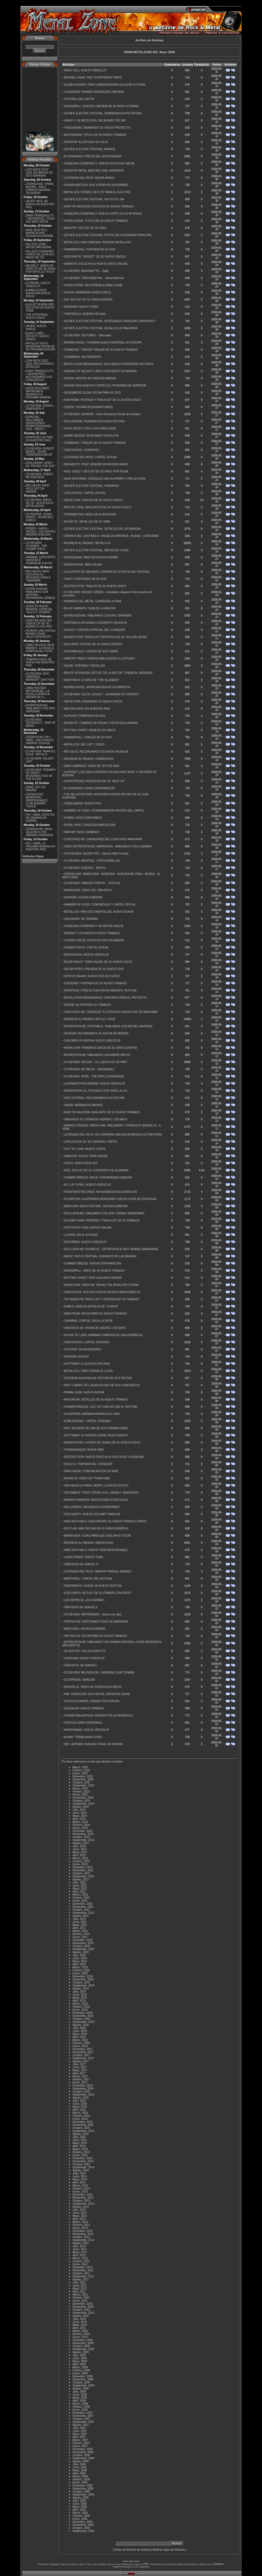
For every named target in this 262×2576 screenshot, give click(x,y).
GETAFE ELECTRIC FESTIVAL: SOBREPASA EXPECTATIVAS (103, 113)
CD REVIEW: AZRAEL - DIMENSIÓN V (40, 407)
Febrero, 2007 (81, 2443)
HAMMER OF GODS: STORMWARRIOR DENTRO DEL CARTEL (104, 810)
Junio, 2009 (80, 2358)
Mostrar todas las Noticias (169, 2549)
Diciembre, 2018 (83, 2012)
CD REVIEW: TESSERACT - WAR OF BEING (40, 722)
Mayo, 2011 (80, 2288)
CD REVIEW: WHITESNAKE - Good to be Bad (92, 1614)
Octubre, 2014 (81, 2164)
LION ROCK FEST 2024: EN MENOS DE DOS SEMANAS (39, 172)
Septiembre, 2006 (83, 2458)
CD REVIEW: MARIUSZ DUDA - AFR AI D (40, 753)
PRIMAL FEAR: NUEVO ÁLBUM (84, 1392)
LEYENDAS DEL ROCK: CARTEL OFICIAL (90, 457)
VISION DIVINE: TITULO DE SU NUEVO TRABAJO (96, 220)
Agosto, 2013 (81, 2206)
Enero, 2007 (80, 2446)
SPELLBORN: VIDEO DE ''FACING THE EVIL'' (41, 464)
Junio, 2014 (80, 2176)
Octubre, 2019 (81, 1982)
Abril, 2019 (79, 2000)
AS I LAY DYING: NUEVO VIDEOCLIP (87, 1184)
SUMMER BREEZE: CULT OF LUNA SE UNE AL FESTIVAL (101, 1406)
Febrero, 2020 (81, 1970)
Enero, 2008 (80, 2409)
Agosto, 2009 (81, 2352)
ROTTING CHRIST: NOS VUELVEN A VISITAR (93, 1277)
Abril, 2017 (79, 2073)
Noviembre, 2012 (83, 2234)
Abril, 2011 (79, 2291)
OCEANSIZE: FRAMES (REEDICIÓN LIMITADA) (94, 91)
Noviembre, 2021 (83, 1906)
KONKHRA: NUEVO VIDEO (81, 306)
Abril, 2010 (79, 2327)
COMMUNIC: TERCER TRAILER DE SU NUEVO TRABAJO (101, 349)
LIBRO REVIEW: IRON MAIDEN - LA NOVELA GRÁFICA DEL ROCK (40, 648)
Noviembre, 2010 (83, 2306)
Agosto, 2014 (81, 2170)
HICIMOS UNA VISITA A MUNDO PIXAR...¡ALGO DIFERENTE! (40, 633)
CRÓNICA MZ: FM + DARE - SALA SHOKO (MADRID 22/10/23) (40, 740)
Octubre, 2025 (81, 1782)
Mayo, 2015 (80, 2143)
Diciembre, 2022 (83, 1867)
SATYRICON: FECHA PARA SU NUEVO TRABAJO (95, 1635)
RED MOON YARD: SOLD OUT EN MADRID (38, 488)
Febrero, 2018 (81, 2043)
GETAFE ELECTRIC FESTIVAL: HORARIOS (91, 485)
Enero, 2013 (80, 2227)
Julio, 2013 (79, 2209)
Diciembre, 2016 (83, 2085)
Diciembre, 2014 (83, 2158)
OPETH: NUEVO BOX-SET (81, 1163)
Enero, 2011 (80, 2300)
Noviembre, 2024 (83, 1797)
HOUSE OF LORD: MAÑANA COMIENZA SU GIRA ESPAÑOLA (103, 1335)
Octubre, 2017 (81, 2055)
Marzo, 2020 (80, 1967)
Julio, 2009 (79, 2355)
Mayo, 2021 (80, 1924)
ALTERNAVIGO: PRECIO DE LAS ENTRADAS (93, 156)
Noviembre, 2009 (83, 2343)
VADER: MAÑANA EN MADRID (83, 1105)
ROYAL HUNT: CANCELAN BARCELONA (90, 824)
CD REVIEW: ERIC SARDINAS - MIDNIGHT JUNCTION (40, 676)
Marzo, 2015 (80, 2149)
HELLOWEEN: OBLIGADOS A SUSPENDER (91, 1507)
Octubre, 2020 (81, 1946)
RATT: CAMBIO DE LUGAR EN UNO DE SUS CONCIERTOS (102, 1385)
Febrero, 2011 (81, 2297)
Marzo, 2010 (80, 2330)
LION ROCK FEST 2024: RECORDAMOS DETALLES (40, 363)
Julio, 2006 (79, 2464)
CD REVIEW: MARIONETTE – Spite (86, 270)
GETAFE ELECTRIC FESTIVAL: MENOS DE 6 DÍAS (96, 550)
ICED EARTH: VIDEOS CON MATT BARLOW (92, 1514)
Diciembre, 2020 (83, 1940)
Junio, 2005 (80, 2503)
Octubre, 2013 (81, 2200)
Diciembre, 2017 (83, 2049)
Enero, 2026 (80, 1773)
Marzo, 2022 (80, 1894)
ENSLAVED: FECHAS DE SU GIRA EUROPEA (93, 644)
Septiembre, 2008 (83, 2385)
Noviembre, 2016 (83, 2088)
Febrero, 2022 (81, 1897)
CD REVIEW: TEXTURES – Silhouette (87, 335)
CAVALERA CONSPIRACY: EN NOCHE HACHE (94, 926)
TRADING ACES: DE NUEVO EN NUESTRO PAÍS (40, 662)
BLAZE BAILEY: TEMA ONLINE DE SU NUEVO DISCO (98, 961)
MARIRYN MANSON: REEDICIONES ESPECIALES (96, 1499)
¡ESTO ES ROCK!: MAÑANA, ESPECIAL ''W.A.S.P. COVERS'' (39, 609)
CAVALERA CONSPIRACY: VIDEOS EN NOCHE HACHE (99, 163)
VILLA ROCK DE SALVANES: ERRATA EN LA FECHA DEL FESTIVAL (107, 571)
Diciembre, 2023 (83, 1830)
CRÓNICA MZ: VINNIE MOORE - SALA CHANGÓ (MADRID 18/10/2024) (40, 188)
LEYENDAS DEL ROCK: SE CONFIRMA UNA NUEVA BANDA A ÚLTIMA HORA (113, 1134)
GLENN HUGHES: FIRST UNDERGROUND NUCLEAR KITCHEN (104, 84)
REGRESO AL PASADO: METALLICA (87, 543)
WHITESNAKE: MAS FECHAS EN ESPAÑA (91, 557)
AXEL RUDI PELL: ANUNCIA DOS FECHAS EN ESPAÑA (39, 232)
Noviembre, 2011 (83, 2270)
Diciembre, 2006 (83, 2449)
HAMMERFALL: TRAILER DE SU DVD (88, 737)
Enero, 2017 (80, 2082)
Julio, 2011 (79, 2282)
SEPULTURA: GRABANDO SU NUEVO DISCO (93, 701)
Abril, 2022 (79, 1891)
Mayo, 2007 (80, 2434)
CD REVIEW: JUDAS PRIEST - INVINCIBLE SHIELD (39, 517)
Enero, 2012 (80, 2264)
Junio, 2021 (80, 1921)
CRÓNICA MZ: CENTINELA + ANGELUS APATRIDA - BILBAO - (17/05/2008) (111, 535)
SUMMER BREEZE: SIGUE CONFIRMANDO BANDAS (98, 1177)
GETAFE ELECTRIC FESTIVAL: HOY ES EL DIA (94, 199)
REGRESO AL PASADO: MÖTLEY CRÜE (89, 1019)
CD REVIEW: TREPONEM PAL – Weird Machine (94, 278)
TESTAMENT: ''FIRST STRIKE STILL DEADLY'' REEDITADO (101, 1492)
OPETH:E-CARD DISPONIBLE (83, 1722)
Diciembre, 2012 (83, 2230)
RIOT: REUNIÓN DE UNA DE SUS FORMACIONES (96, 1428)
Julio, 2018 (79, 2027)
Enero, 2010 (80, 2337)
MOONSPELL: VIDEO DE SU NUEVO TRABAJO (94, 1270)
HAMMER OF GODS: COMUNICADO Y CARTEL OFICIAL (100, 904)
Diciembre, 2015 (83, 2121)
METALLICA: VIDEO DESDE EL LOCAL (88, 1370)
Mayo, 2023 (80, 1852)
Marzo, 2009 (80, 2367)
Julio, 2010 (79, 2318)
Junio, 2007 (80, 2430)
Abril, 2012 (79, 2255)
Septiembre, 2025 (83, 1785)
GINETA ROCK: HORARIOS (81, 450)
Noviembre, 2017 (83, 2052)
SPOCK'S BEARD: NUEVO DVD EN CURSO (91, 976)
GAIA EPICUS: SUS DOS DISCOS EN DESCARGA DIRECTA (102, 1292)
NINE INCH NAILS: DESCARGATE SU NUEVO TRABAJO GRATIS (105, 1521)
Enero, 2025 (80, 1794)
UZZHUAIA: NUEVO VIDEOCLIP (84, 1658)
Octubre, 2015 (81, 2127)
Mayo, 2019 (80, 1997)
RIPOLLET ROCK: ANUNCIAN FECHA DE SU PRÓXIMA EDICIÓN (40, 346)
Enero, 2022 (80, 1900)
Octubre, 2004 (81, 2527)
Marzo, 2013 (80, 2221)
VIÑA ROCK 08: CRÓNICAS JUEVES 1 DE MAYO (95, 1327)
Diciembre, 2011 (83, 2267)
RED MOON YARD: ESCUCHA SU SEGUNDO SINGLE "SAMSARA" (38, 576)
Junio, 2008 (80, 2394)
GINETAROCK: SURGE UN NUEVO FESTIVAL (93, 1585)
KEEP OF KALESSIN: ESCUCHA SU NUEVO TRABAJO (98, 206)
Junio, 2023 (80, 1849)
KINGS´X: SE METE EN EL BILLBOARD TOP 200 (94, 120)
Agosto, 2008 (81, 2388)
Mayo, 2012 (80, 2252)
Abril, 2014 (79, 2182)
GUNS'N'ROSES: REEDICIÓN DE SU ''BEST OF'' (94, 781)
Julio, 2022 (79, 1882)
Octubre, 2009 (81, 2346)
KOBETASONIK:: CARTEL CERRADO (87, 1421)
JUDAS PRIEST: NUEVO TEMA (83, 1557)
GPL (146, 2564)
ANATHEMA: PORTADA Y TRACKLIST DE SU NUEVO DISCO (102, 399)
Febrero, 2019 (81, 2006)
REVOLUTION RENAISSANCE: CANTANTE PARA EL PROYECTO (105, 997)
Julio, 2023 (79, 1846)
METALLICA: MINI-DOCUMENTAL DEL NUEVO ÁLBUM (98, 911)
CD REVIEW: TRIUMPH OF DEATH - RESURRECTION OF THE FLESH (40, 774)
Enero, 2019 (80, 2009)
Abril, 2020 (79, 1964)
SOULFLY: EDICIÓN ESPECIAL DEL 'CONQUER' (94, 629)
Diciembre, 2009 (83, 2340)
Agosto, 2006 (81, 2461)
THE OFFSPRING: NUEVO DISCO (37, 316)
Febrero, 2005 (81, 2515)
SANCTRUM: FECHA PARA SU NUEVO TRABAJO (95, 1313)
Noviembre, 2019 (83, 1979)
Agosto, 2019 (81, 1988)
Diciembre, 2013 (83, 2194)
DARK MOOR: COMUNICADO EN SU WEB (91, 1471)
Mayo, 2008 (80, 2397)
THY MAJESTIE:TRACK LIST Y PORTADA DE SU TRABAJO (101, 1299)
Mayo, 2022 (80, 1888)
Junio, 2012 (80, 2249)
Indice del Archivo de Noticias (132, 2549)
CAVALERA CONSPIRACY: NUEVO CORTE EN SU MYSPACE (103, 213)
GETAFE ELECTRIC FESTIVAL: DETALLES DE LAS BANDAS (102, 528)
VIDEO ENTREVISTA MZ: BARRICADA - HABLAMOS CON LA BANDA (107, 846)
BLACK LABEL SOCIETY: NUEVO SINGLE (37, 336)
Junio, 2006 (80, 2467)
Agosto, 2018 (81, 2024)
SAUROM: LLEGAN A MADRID (83, 897)
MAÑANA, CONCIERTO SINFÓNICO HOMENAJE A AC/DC (40, 560)
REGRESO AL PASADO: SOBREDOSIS (89, 758)
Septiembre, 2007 (83, 2421)
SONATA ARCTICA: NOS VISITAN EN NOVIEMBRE (96, 184)
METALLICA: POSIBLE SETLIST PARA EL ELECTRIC (97, 192)
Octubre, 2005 (81, 2491)
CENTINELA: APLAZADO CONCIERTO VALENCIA (95, 622)
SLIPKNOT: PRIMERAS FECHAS (84, 715)
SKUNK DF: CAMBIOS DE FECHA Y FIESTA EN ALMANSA (101, 723)
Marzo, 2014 (80, 2185)
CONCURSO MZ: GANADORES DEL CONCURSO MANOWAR (103, 839)
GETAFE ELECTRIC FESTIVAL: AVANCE (89, 149)
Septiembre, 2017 (83, 2058)
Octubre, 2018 (81, 2018)
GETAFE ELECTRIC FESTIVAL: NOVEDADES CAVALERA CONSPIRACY (110, 321)
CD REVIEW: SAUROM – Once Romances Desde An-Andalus (102, 414)
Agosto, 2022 (81, 1879)
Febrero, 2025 (81, 1791)
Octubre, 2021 (81, 1909)
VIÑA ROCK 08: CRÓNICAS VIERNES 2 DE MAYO (95, 1119)
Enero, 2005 (80, 2518)
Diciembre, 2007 (83, 2412)
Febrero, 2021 (81, 1934)
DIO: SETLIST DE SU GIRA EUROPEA (88, 299)
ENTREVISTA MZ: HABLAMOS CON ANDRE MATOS (97, 1054)
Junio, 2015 (80, 2140)
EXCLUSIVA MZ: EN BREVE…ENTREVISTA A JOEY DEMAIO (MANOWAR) (111, 1249)
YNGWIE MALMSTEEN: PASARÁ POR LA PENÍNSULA (98, 1715)
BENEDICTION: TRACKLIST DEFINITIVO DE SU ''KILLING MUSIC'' (106, 637)
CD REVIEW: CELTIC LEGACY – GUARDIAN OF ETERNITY (101, 694)
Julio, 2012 (79, 2246)
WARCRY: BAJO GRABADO (81, 832)
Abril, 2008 (79, 2400)
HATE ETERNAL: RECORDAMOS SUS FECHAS (94, 1097)
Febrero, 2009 (81, 2370)
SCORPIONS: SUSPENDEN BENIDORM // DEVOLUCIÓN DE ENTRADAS (110, 1199)
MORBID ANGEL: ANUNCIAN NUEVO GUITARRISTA (97, 687)
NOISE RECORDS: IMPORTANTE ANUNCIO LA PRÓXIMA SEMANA (38, 393)
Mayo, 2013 (80, 2215)
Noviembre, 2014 (83, 2161)
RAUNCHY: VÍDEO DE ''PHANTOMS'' (87, 1478)
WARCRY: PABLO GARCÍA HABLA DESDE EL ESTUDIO (99, 658)
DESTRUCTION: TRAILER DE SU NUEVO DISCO (95, 586)
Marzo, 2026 (80, 1767)
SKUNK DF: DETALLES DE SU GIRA (87, 521)
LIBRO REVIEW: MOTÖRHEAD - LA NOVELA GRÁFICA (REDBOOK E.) (38, 692)
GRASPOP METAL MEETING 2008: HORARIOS (94, 170)
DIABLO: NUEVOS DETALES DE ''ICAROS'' (91, 1306)
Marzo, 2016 (80, 2112)
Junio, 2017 (80, 2067)
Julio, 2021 (79, 1918)
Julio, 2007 (79, 2427)
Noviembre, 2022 (83, 1870)
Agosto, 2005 (81, 2497)
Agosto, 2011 (81, 2279)
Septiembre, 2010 (83, 2312)
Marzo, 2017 (80, 2076)
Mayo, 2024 (80, 1815)
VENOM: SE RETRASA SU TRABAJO (87, 1004)
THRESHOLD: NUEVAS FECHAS (85, 313)
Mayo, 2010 (80, 2324)
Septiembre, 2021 (83, 1912)
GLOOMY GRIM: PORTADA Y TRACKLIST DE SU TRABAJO (102, 1220)
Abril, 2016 (79, 2109)
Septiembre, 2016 (83, 2094)
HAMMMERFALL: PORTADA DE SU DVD (89, 249)
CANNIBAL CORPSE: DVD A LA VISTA (88, 1320)
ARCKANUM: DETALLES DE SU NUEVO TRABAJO (96, 1399)
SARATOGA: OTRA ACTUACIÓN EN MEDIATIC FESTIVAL (100, 990)
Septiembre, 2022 (83, 1876)
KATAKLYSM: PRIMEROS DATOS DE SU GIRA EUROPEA (100, 1047)
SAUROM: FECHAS (76, 1356)
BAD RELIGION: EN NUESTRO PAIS (87, 708)
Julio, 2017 (79, 2064)
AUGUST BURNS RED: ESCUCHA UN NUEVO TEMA (40, 307)
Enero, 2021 (80, 1937)
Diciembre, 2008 (83, 2376)
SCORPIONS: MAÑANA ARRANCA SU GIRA (92, 1413)
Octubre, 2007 (81, 2418)
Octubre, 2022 (81, 1873)
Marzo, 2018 (80, 2040)
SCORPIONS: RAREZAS (79, 1679)
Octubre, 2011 (81, 2273)
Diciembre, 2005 (83, 2485)
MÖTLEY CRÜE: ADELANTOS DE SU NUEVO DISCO (97, 507)
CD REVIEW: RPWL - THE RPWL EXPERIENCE (94, 1076)
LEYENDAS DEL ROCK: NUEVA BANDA (89, 177)
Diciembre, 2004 (83, 2521)
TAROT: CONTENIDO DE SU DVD (85, 578)
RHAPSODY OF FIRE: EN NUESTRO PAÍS (40, 439)
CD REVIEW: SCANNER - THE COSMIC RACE (36, 545)
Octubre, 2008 (81, 2382)
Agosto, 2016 (81, 2097)
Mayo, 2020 (80, 1961)
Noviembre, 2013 (83, 2197)
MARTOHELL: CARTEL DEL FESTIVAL (88, 1578)
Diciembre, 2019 (83, 1976)
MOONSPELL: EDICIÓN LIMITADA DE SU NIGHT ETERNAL (101, 106)
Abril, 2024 (79, 1818)
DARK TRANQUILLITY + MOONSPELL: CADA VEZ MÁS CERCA (40, 218)
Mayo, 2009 (80, 2361)
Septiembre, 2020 (83, 1949)
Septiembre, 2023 (83, 1840)
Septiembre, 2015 (83, 2130)
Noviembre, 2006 (83, 2452)
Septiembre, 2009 (83, 2349)
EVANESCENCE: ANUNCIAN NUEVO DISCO (38, 293)
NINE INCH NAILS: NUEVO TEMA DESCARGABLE (96, 1549)
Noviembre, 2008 (83, 2379)
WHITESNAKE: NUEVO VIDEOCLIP (86, 1729)
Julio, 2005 (79, 2500)
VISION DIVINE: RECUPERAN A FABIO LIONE (93, 285)
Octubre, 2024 (81, 1800)
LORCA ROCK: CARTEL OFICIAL (85, 492)
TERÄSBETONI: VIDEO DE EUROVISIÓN (90, 514)
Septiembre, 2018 (83, 2021)
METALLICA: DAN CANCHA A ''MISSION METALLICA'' (98, 242)
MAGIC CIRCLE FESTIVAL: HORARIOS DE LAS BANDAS (100, 1256)
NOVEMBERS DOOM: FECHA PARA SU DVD (92, 392)
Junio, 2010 (80, 2321)
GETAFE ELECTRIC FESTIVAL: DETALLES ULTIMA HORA (101, 328)
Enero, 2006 (80, 2482)
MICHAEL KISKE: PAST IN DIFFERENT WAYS (93, 77)
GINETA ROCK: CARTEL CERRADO (86, 1342)
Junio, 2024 (80, 1812)
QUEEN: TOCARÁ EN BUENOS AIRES (88, 407)
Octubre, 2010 (81, 2309)
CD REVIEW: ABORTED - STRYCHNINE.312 (92, 860)
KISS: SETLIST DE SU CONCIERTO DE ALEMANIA (96, 1170)
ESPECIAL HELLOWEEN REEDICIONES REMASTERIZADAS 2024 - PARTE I (38, 423)
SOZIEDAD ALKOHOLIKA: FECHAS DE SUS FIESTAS (98, 1378)
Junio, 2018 (80, 2030)
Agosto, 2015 (81, 2134)
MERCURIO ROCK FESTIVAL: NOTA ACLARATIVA (95, 1206)
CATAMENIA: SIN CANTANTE (82, 356)
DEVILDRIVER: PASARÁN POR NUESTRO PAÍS (94, 421)
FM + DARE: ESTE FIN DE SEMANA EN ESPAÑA (40, 817)
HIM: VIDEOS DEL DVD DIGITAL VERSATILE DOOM (97, 1694)
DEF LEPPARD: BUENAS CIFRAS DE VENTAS (93, 1744)
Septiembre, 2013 (83, 2203)
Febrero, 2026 (81, 1770)
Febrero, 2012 (81, 2261)
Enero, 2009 (80, 2373)
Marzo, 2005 (80, 2512)
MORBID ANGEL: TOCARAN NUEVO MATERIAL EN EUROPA (102, 342)
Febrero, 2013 (81, 2224)
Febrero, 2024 (81, 1824)
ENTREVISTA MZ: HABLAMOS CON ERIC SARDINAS (40, 708)
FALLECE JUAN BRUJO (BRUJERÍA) (38, 246)
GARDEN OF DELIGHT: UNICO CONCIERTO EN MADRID (100, 371)
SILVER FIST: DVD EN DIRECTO (84, 1651)
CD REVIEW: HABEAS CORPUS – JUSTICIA (92, 883)
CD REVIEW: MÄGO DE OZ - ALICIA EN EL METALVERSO (40, 502)
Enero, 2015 (80, 2155)
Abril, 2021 (79, 1927)
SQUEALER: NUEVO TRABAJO (84, 1708)
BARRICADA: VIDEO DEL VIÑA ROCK (88, 890)
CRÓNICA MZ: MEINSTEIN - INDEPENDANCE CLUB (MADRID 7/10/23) (36, 800)
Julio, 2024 (79, 1809)
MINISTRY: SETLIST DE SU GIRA (85, 227)
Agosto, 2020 (81, 1952)
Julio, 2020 (79, 1955)
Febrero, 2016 (81, 2115)
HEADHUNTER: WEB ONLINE (83, 564)
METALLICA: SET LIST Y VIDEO (84, 744)
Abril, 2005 (79, 2509)
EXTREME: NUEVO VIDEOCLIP (38, 285)
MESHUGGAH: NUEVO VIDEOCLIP (86, 954)
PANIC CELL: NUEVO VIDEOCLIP (85, 70)
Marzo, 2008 (80, 2403)
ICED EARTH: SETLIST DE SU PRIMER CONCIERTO (97, 1592)
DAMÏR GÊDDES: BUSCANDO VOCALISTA (91, 435)
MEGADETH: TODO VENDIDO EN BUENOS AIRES (96, 464)
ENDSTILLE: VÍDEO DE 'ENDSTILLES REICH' (93, 1686)
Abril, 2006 (79, 2473)
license (219, 2564)
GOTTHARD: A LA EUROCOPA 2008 (86, 1363)
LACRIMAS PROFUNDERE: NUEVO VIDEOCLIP (94, 1083)
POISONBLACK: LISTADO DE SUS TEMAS (91, 651)
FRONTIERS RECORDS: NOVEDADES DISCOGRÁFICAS (100, 1191)
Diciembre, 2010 (83, 2303)
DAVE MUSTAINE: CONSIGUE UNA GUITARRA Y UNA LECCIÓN (104, 478)
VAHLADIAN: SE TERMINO (81, 918)
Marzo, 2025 (80, 1788)
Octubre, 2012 (81, 2237)
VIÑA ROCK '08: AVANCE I (80, 1665)
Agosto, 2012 (81, 2243)
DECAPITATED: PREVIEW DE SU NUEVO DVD (94, 969)
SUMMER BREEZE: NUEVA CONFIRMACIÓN (92, 1263)
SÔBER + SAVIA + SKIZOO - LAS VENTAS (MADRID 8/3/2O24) (40, 531)
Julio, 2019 (79, 1991)
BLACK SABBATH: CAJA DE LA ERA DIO (90, 608)
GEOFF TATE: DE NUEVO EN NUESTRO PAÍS (40, 204)
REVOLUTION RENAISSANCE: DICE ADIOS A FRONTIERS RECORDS (108, 364)
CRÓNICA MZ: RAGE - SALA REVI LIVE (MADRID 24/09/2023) (40, 832)
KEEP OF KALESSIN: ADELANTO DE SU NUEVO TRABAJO (102, 1112)
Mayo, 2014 (80, 2179)
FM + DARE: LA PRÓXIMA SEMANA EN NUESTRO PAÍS (40, 846)
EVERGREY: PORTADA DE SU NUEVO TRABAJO (95, 983)
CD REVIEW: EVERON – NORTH (85, 867)
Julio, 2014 (79, 2173)
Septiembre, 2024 (83, 1803)
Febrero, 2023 (81, 1861)
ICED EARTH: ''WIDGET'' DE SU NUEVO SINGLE (95, 256)
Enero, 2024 (80, 1827)
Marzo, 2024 (80, 1821)
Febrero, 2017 (81, 2079)
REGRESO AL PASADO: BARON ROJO (89, 1542)
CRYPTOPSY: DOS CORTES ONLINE (87, 1227)
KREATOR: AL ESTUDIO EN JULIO (86, 142)
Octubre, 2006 (81, 2455)
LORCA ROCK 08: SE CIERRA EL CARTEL (91, 1141)
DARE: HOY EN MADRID (36, 789)
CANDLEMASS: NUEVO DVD (82, 803)
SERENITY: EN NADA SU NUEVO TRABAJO (92, 933)
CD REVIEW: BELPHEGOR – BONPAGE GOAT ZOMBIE (99, 1672)
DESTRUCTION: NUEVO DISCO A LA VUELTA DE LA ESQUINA (104, 1456)
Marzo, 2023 (80, 1858)
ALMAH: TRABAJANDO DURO (83, 1737)
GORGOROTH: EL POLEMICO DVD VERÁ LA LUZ (95, 1090)
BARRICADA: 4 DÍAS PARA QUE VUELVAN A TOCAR (97, 1535)
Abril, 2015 (79, 2146)
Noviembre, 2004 (83, 2524)
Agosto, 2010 (81, 2315)
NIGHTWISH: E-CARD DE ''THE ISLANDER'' (91, 680)
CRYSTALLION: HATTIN (79, 99)
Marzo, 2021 (80, 1930)
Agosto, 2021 (81, 1915)
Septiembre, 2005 (83, 2494)
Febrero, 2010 (81, 2334)
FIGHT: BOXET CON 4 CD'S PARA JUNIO (90, 428)
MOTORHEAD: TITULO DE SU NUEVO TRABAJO (95, 134)
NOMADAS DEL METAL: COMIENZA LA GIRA (92, 601)
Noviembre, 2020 (83, 1943)
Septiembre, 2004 (83, 2530)
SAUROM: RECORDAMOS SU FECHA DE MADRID (96, 1033)
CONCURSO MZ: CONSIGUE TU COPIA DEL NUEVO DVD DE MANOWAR (111, 1011)
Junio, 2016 (80, 2103)
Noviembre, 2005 (83, 2488)
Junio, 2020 (80, 1958)
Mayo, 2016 (80, 2106)
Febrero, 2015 (81, 2152)
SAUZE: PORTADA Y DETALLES (84, 665)
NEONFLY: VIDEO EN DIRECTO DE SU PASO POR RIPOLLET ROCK (40, 268)
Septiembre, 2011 (83, 2276)
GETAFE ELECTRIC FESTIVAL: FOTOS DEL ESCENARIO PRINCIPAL (108, 235)
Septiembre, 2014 (83, 2167)
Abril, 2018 (79, 2037)
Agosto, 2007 (81, 2424)
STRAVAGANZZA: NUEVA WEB (83, 1449)
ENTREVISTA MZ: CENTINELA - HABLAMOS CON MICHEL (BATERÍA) (108, 1026)
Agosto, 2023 (81, 1843)
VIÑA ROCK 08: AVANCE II (80, 1607)
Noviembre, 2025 (83, 1779)
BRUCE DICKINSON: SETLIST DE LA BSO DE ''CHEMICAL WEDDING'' (108, 672)
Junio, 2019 (80, 1994)
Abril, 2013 (79, 2218)
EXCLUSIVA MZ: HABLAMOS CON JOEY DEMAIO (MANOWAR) (104, 1213)
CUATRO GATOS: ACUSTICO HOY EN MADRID (94, 940)
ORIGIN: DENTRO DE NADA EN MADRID (90, 378)
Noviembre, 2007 (83, 2415)
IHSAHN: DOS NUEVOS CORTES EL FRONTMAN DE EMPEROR (105, 385)
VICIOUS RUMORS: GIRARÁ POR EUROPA (91, 1701)
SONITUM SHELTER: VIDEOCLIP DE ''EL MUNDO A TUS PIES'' (39, 623)
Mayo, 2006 (80, 2470)
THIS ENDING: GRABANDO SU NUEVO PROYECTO (97, 127)
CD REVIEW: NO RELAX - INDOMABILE (89, 1069)
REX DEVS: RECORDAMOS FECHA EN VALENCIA (96, 751)
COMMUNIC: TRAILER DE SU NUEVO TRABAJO (95, 442)
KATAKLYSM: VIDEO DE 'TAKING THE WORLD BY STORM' (101, 1284)
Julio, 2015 (79, 2137)
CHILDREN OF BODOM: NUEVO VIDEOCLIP (92, 1040)
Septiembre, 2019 (83, 1985)
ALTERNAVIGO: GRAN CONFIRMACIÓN (89, 788)
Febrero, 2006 (81, 2479)
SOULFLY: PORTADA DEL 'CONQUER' (88, 1464)
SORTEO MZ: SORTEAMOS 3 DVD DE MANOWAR (96, 1621)
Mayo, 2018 (80, 2034)
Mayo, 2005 (80, 2506)
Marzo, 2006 (80, 2476)
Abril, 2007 (79, 2437)
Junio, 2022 (80, 1885)
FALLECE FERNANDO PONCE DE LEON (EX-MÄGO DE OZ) (40, 254)
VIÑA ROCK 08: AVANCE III (81, 1564)
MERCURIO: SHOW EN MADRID (84, 1628)
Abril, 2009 (79, 2364)
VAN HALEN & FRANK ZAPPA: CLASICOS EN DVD (96, 1485)
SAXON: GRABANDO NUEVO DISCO (87, 292)
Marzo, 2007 (80, 2440)
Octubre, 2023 (81, 1837)
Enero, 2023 (80, 1864)
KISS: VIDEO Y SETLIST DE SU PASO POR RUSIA (96, 471)
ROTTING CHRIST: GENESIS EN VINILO (89, 730)
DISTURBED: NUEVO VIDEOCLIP (85, 1242)
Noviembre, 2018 (83, 2015)
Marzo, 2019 (80, 2003)
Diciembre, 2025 (83, 1776)
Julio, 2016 (79, 2100)
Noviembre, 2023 (83, 1834)
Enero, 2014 (80, 2191)
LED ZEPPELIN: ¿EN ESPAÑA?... (85, 1600)
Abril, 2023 (79, 1855)
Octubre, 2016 (81, 2091)
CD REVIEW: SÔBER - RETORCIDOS (40, 476)
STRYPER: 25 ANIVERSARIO (82, 1349)
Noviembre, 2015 (83, 2124)
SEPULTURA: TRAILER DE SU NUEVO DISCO (93, 500)
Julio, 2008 (79, 2391)
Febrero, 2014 (81, 2188)
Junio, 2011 (80, 2285)
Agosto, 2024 (81, 1806)
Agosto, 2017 (81, 2061)
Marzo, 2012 (80, 2258)
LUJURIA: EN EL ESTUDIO (81, 1234)
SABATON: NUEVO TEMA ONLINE (86, 1156)
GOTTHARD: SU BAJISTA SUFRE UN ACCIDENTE (96, 1435)
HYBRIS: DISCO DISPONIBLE (83, 817)
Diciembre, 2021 (83, 1903)
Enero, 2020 (80, 1973)
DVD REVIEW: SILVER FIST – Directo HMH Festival (96, 853)
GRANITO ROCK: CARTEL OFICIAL (86, 947)
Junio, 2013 (80, 2212)
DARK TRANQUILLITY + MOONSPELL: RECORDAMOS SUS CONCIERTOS (40, 375)
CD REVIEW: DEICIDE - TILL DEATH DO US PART (95, 1062)
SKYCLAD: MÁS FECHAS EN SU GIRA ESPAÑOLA (96, 1528)
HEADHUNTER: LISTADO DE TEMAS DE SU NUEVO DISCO (102, 1442)
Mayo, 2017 (80, 2070)
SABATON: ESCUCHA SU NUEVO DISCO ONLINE (95, 263)
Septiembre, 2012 (83, 2240)
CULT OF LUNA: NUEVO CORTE (84, 1148)
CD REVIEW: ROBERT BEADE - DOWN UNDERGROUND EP (40, 451)
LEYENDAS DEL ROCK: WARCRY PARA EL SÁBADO (97, 1571)
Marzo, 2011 (80, 2294)
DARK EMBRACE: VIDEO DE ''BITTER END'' (92, 765)
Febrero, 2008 (81, 2406)
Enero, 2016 (80, 2118)
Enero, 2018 (80, 2046)
